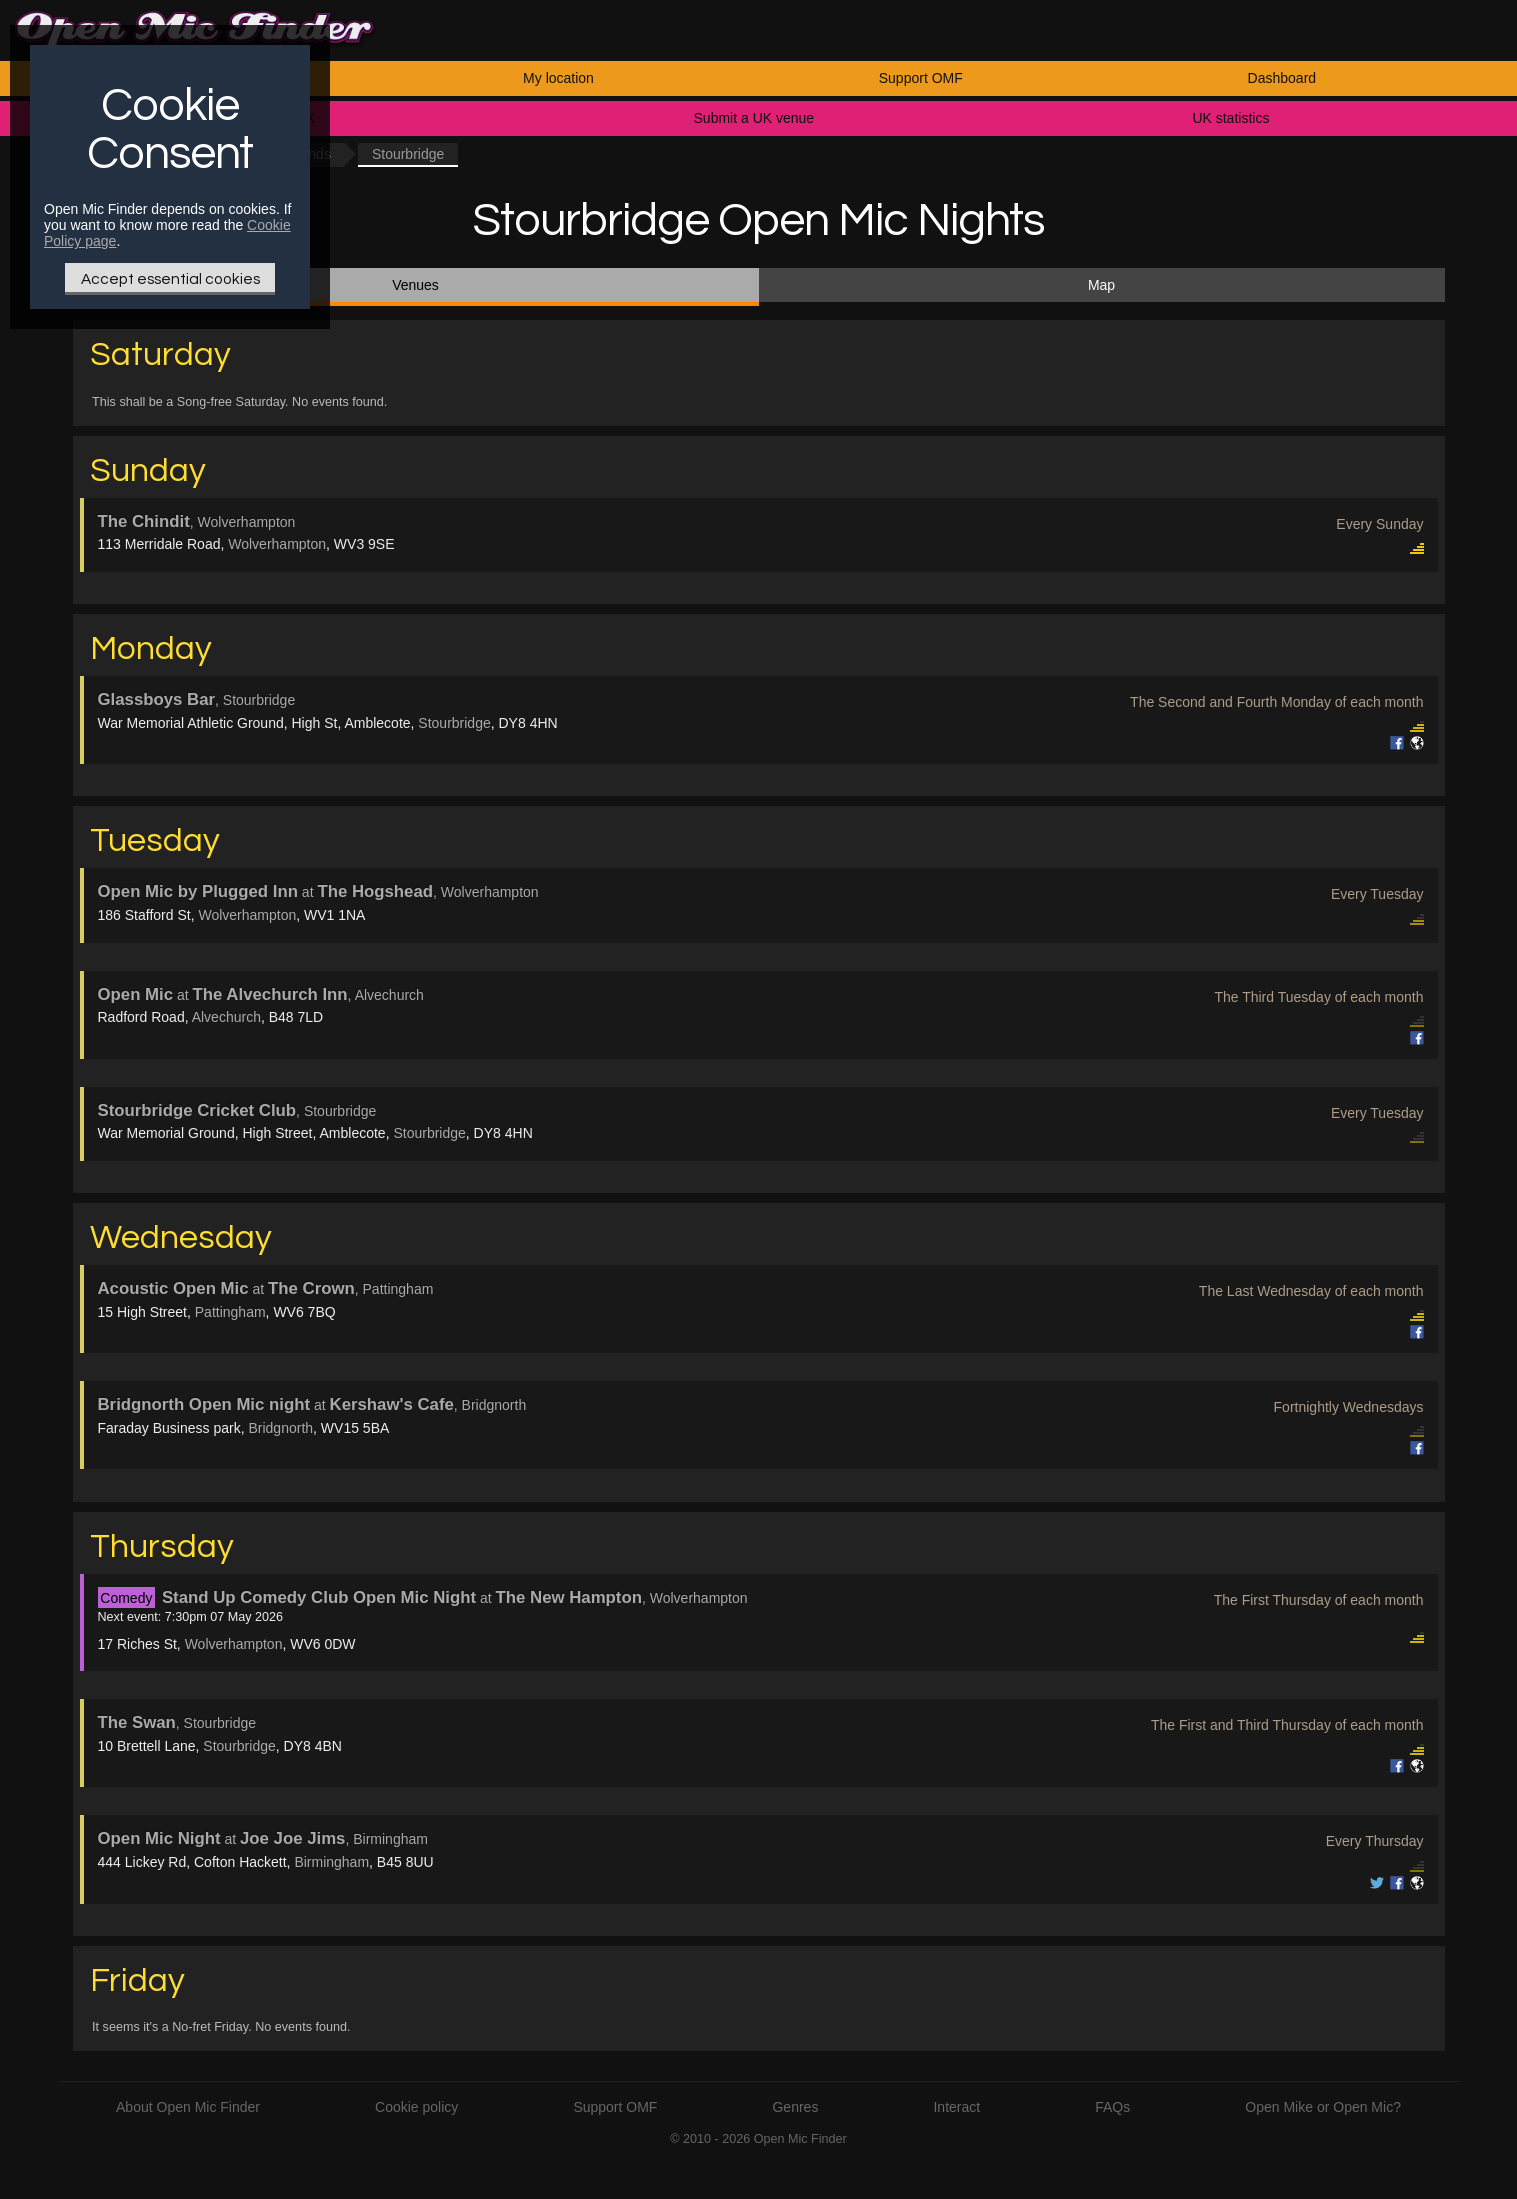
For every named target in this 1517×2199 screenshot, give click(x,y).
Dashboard (1282, 78)
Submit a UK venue (754, 118)
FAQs (1112, 2107)
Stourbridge (454, 723)
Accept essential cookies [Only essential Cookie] (170, 279)
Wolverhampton (277, 544)
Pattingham (230, 1312)
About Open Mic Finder (188, 2107)
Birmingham (331, 1862)
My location (558, 78)
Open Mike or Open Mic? (1323, 2107)
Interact (956, 2107)
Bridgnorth (280, 1428)
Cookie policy (416, 2107)
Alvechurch (226, 1017)
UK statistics (1230, 118)
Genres (795, 2107)
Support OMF (921, 78)
